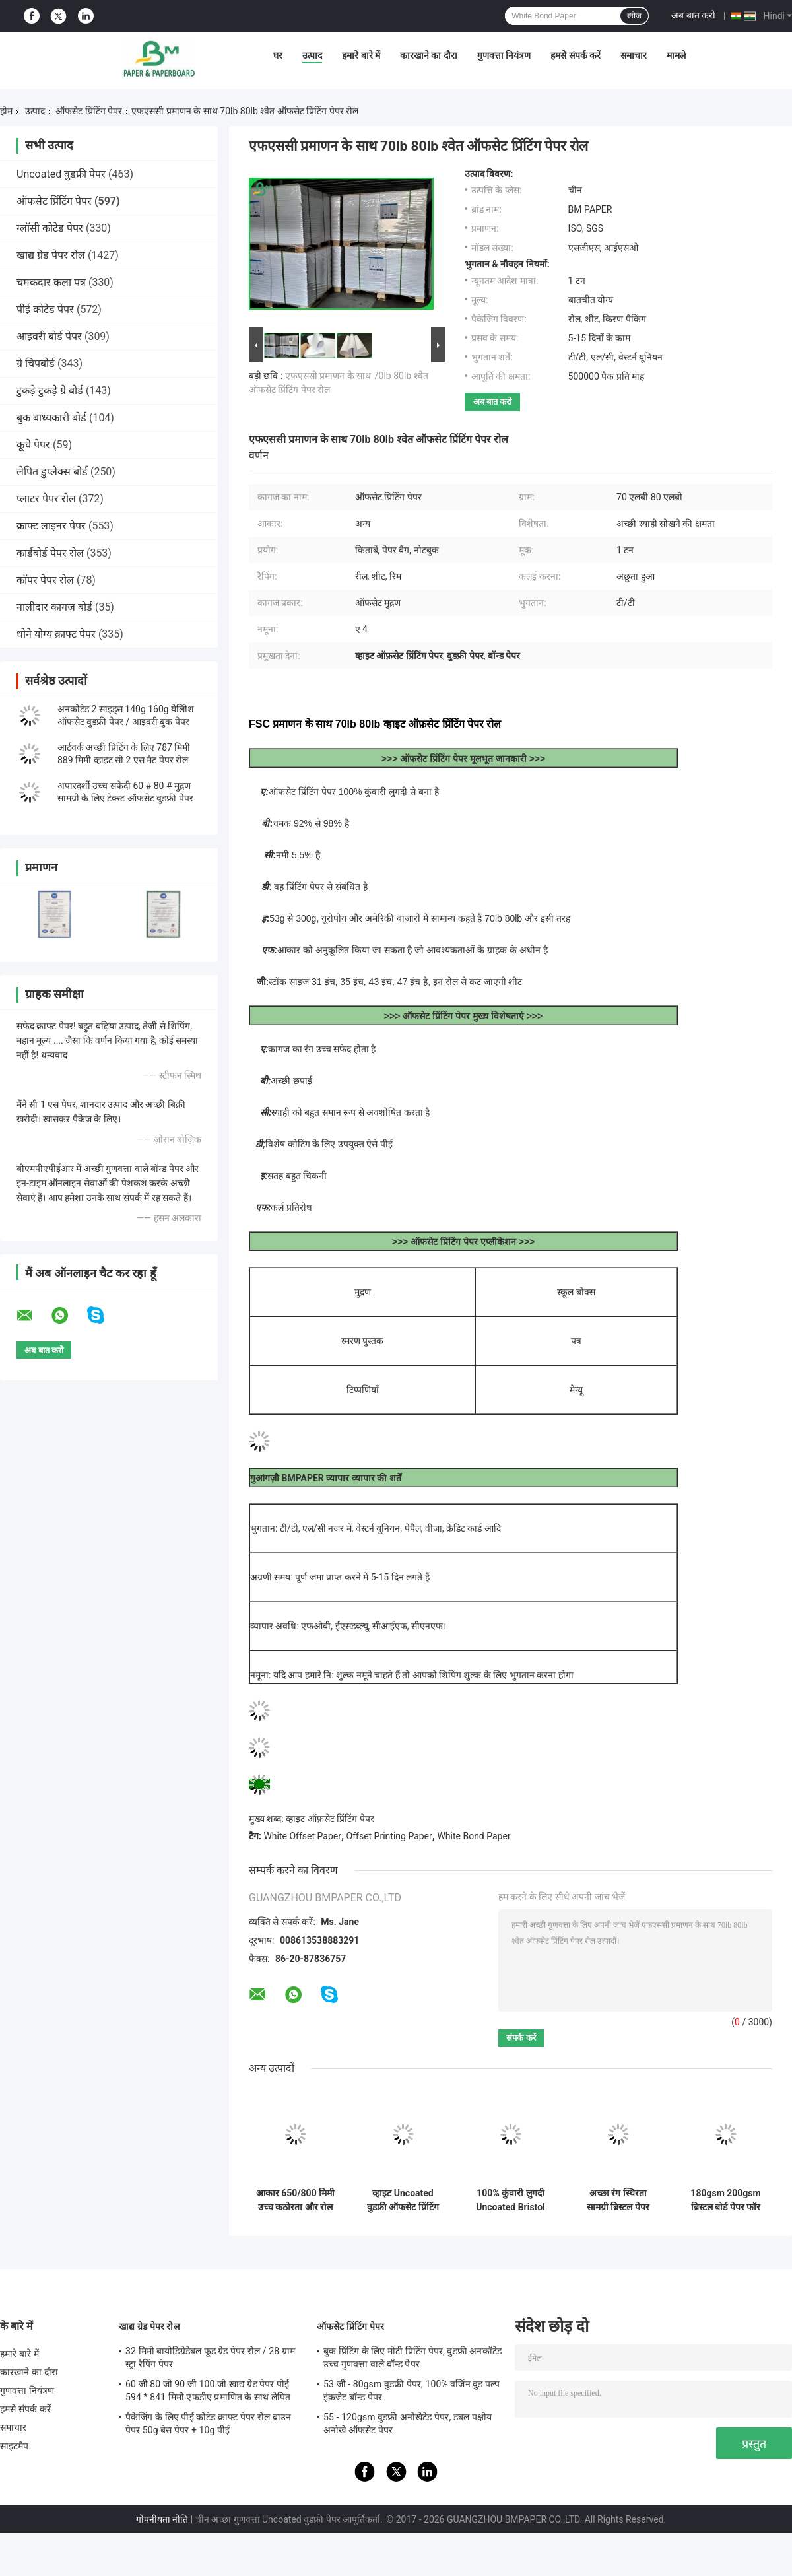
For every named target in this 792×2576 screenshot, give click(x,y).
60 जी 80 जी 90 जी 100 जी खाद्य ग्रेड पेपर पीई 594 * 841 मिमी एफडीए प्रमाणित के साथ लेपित (207, 2390)
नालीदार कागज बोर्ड (54, 607)
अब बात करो (693, 15)
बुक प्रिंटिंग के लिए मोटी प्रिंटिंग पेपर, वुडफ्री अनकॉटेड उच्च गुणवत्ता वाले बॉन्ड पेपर (412, 2357)
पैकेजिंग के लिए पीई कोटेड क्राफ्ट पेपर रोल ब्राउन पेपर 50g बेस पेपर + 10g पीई (208, 2423)
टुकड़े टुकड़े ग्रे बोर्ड (49, 390)
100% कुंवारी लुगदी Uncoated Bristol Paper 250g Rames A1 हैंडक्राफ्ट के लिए (510, 2200)
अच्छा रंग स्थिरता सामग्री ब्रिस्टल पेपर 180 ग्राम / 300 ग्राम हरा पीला (618, 2200)
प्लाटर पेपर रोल (46, 498)
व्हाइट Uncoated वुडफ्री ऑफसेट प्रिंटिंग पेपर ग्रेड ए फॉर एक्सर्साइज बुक (403, 2200)
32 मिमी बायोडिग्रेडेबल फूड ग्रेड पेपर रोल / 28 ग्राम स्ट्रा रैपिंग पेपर (210, 2357)
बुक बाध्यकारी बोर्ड (51, 417)
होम (6, 111)
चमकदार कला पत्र (51, 282)
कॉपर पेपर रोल (45, 580)
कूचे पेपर (33, 444)
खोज (634, 15)
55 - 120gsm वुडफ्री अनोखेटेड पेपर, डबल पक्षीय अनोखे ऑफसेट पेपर (407, 2423)
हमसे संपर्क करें (575, 55)
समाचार (633, 55)
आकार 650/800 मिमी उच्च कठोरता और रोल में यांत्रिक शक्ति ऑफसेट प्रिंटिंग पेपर (295, 2200)
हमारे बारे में (361, 55)
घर (277, 55)
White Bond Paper (473, 1836)
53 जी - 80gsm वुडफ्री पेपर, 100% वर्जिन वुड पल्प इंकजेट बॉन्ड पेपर (411, 2390)
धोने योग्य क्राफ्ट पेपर (56, 634)
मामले (676, 55)
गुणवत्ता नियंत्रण (504, 55)
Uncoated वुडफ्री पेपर (61, 174)
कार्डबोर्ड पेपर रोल (50, 553)
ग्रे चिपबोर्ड (35, 363)
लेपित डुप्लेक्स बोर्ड (52, 471)
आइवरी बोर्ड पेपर (49, 336)
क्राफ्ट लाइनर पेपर (51, 526)
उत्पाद (312, 55)
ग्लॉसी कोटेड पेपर (49, 228)
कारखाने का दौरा (428, 55)
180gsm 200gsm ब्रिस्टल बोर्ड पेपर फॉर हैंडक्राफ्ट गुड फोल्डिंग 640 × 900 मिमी (725, 2200)
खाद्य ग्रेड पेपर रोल (50, 255)
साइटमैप (14, 2446)
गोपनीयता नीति (162, 2519)
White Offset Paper (302, 1836)
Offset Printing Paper (389, 1836)
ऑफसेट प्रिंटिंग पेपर (88, 111)
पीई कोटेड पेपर (45, 309)
